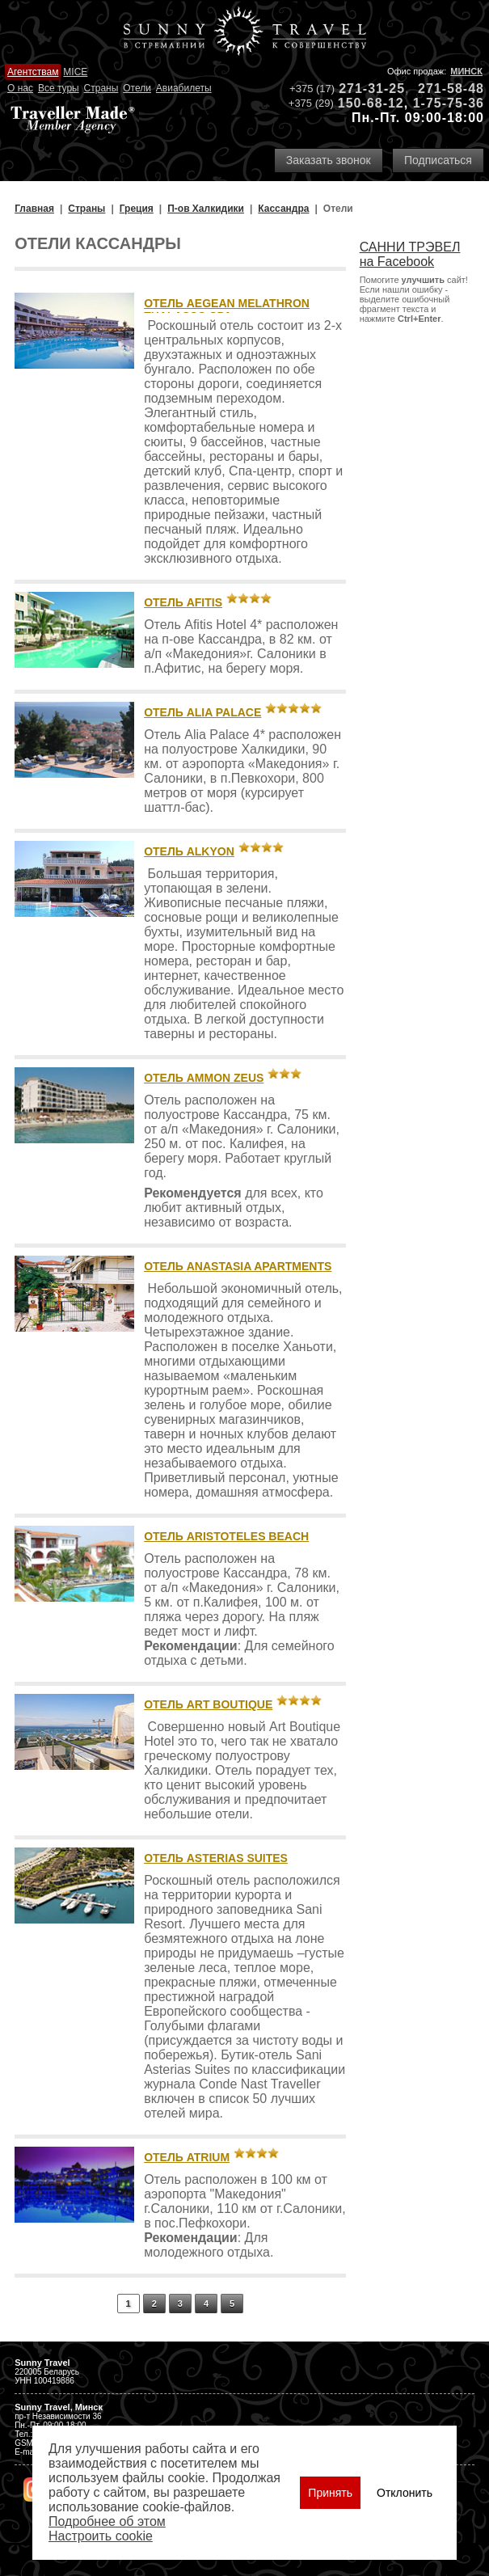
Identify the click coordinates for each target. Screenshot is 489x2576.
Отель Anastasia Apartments (237, 1266)
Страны (101, 88)
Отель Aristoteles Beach (226, 1536)
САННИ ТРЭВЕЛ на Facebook (410, 254)
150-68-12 (371, 103)
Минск (466, 71)
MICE (75, 72)
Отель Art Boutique (208, 1704)
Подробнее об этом (107, 2521)
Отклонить (404, 2492)
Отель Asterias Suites (216, 1858)
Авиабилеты (184, 88)
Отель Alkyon (189, 851)
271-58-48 (451, 88)
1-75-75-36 (448, 103)
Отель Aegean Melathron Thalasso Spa (227, 310)
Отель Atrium (187, 2157)
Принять (330, 2492)
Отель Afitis (183, 602)
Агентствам (32, 72)
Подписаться (438, 160)
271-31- (364, 88)
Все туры (58, 88)
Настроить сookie (100, 2536)
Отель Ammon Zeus (203, 1077)
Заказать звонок (328, 160)
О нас (20, 88)
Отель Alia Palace (202, 712)
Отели (137, 88)
